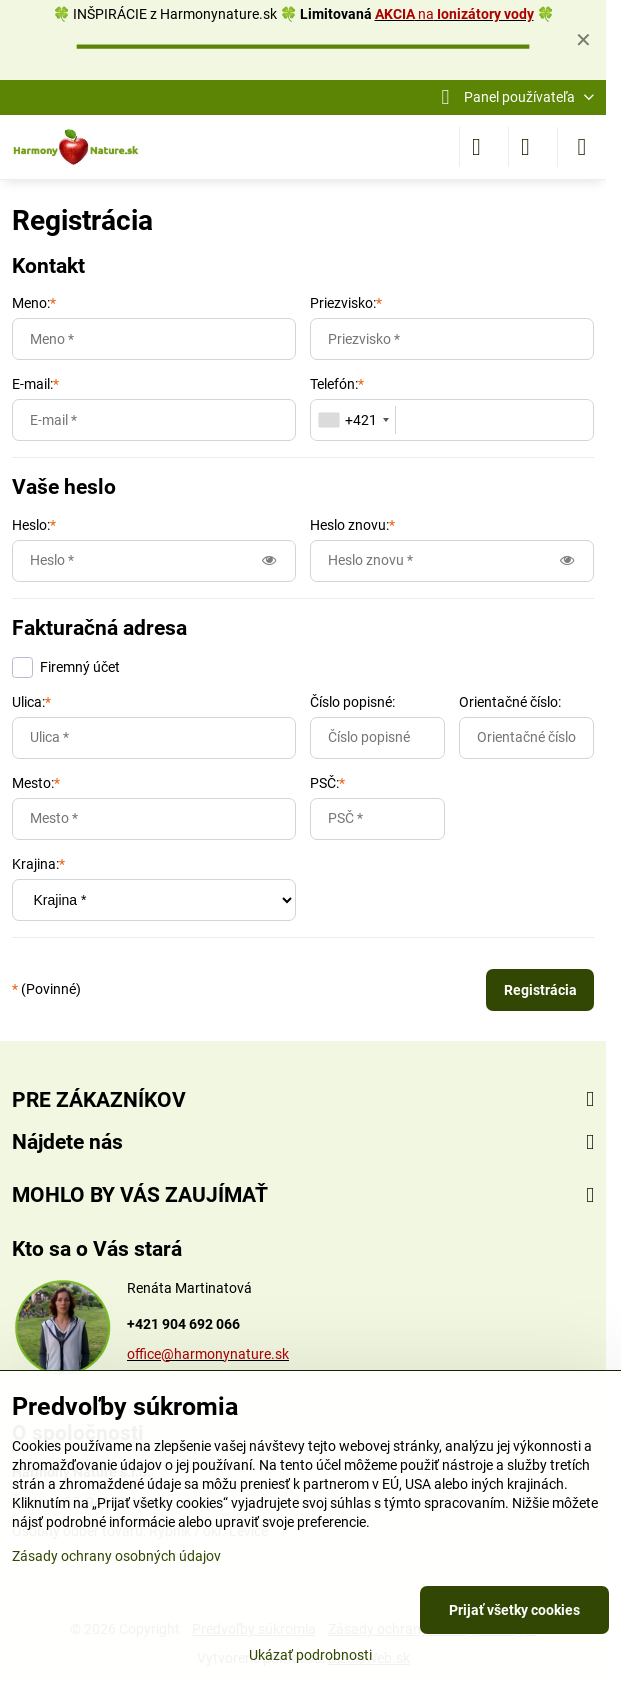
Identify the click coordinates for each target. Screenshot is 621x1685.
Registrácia (540, 990)
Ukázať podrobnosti (310, 1655)
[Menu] (582, 147)
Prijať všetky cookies (514, 1610)
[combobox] (353, 420)
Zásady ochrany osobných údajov (116, 1556)
